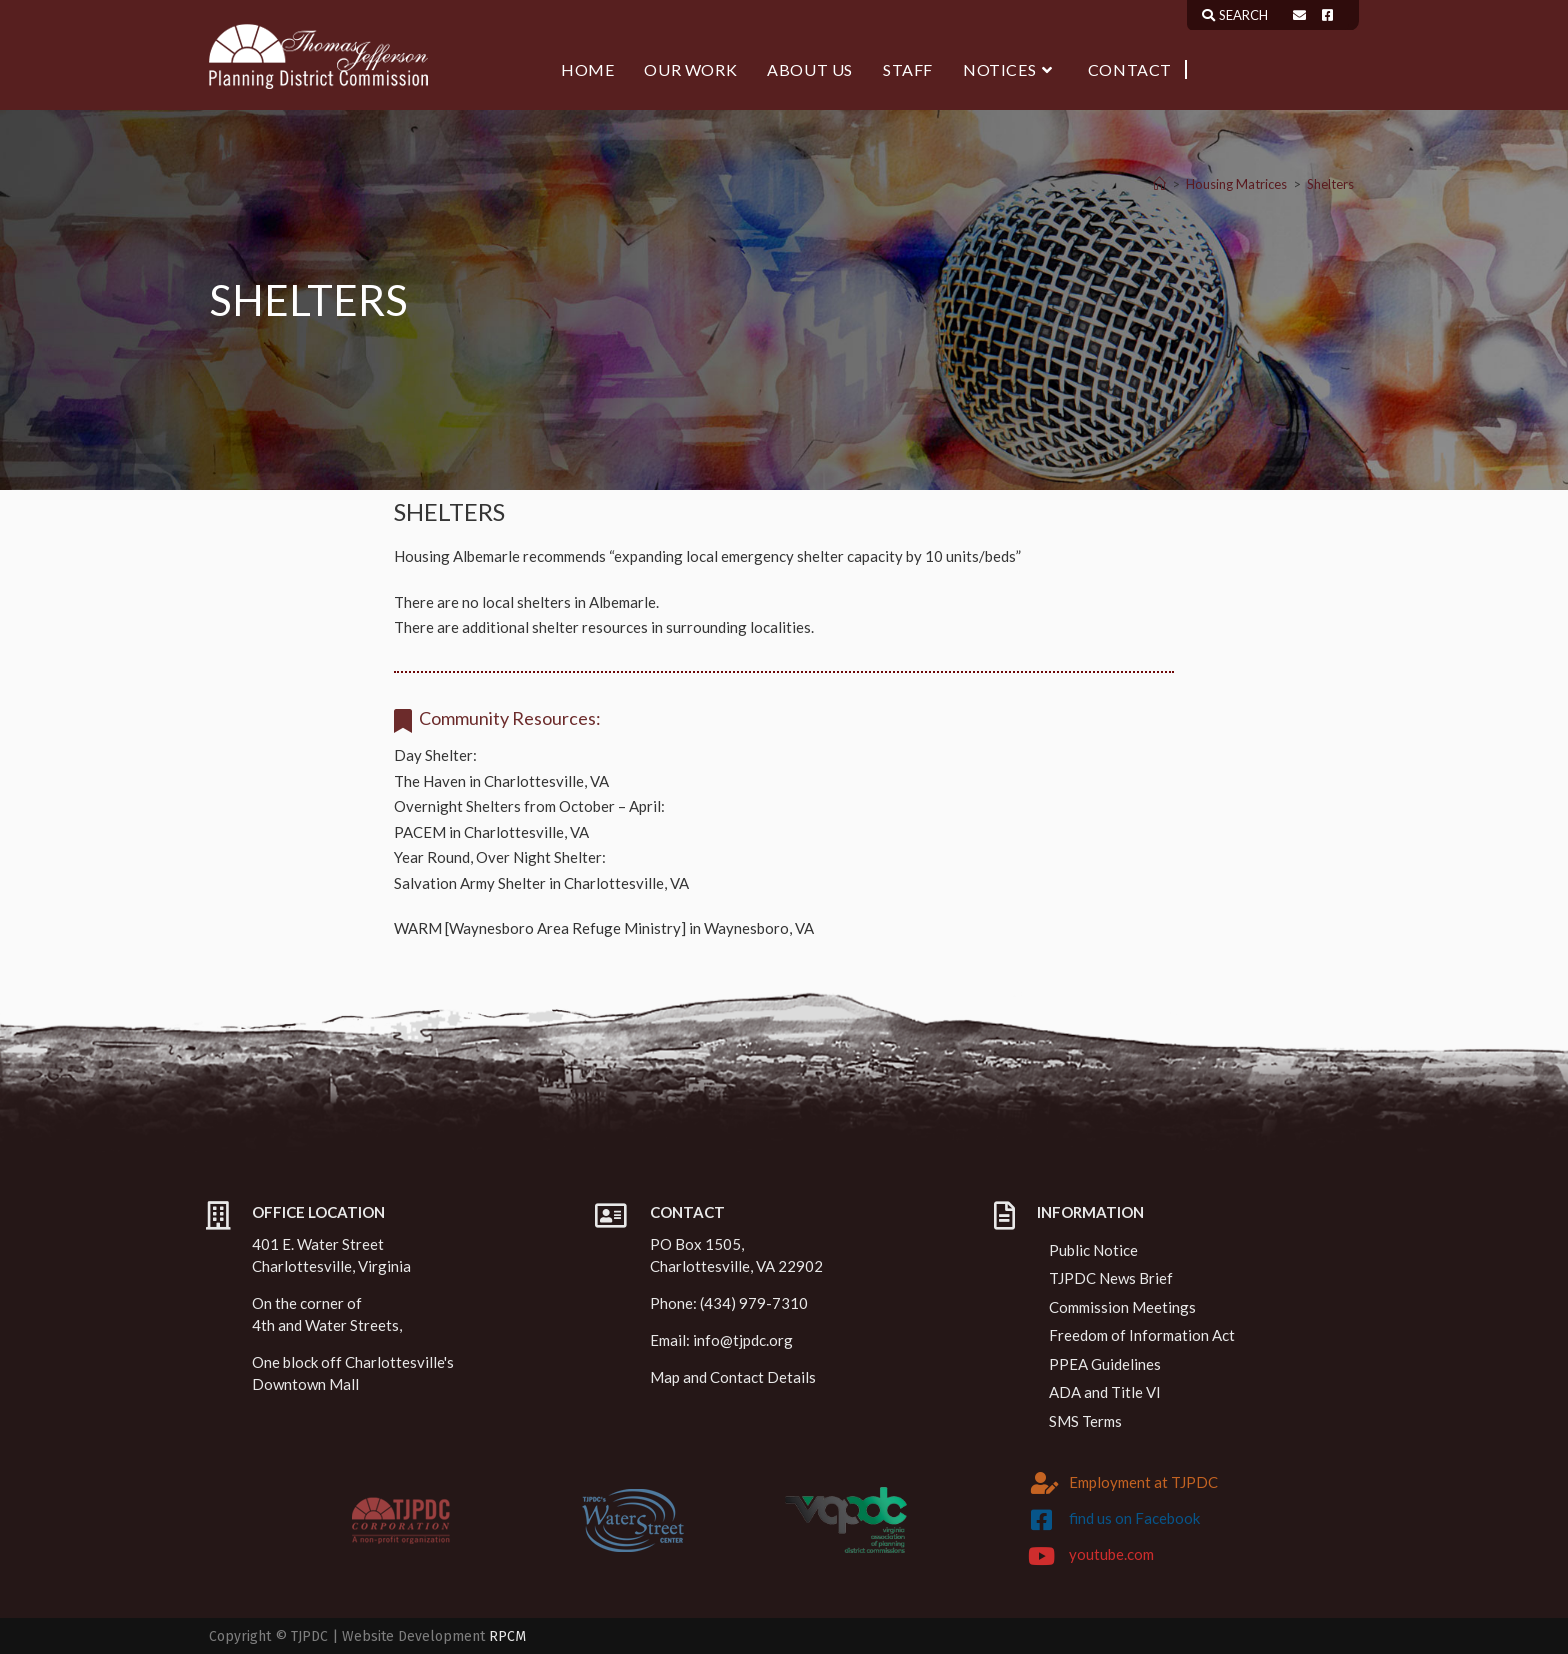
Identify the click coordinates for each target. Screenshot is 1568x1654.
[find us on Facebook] (1042, 1520)
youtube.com (1111, 1554)
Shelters (1330, 184)
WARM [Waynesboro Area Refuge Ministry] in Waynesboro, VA (604, 928)
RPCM (507, 1636)
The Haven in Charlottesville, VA (501, 781)
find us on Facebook (1134, 1518)
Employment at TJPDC (1143, 1482)
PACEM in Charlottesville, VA (491, 832)
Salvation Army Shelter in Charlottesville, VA (541, 883)
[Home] (1159, 184)
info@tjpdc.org (743, 1340)
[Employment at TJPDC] (1045, 1483)
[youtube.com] (1042, 1556)
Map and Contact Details (733, 1377)
